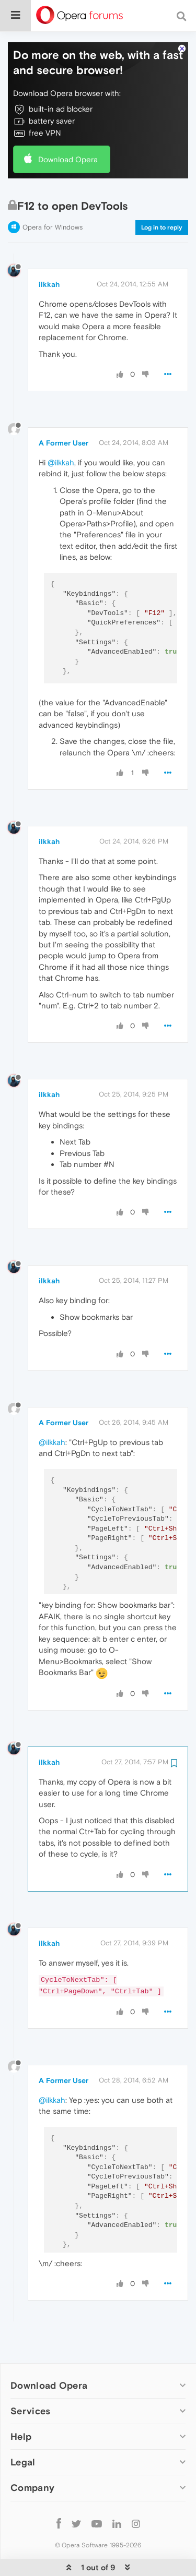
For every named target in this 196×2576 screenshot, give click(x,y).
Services (30, 2379)
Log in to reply (161, 195)
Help (20, 2404)
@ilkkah (61, 430)
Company (32, 2455)
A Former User (63, 411)
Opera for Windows (52, 195)
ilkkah (49, 252)
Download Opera (68, 127)
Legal (23, 2430)
